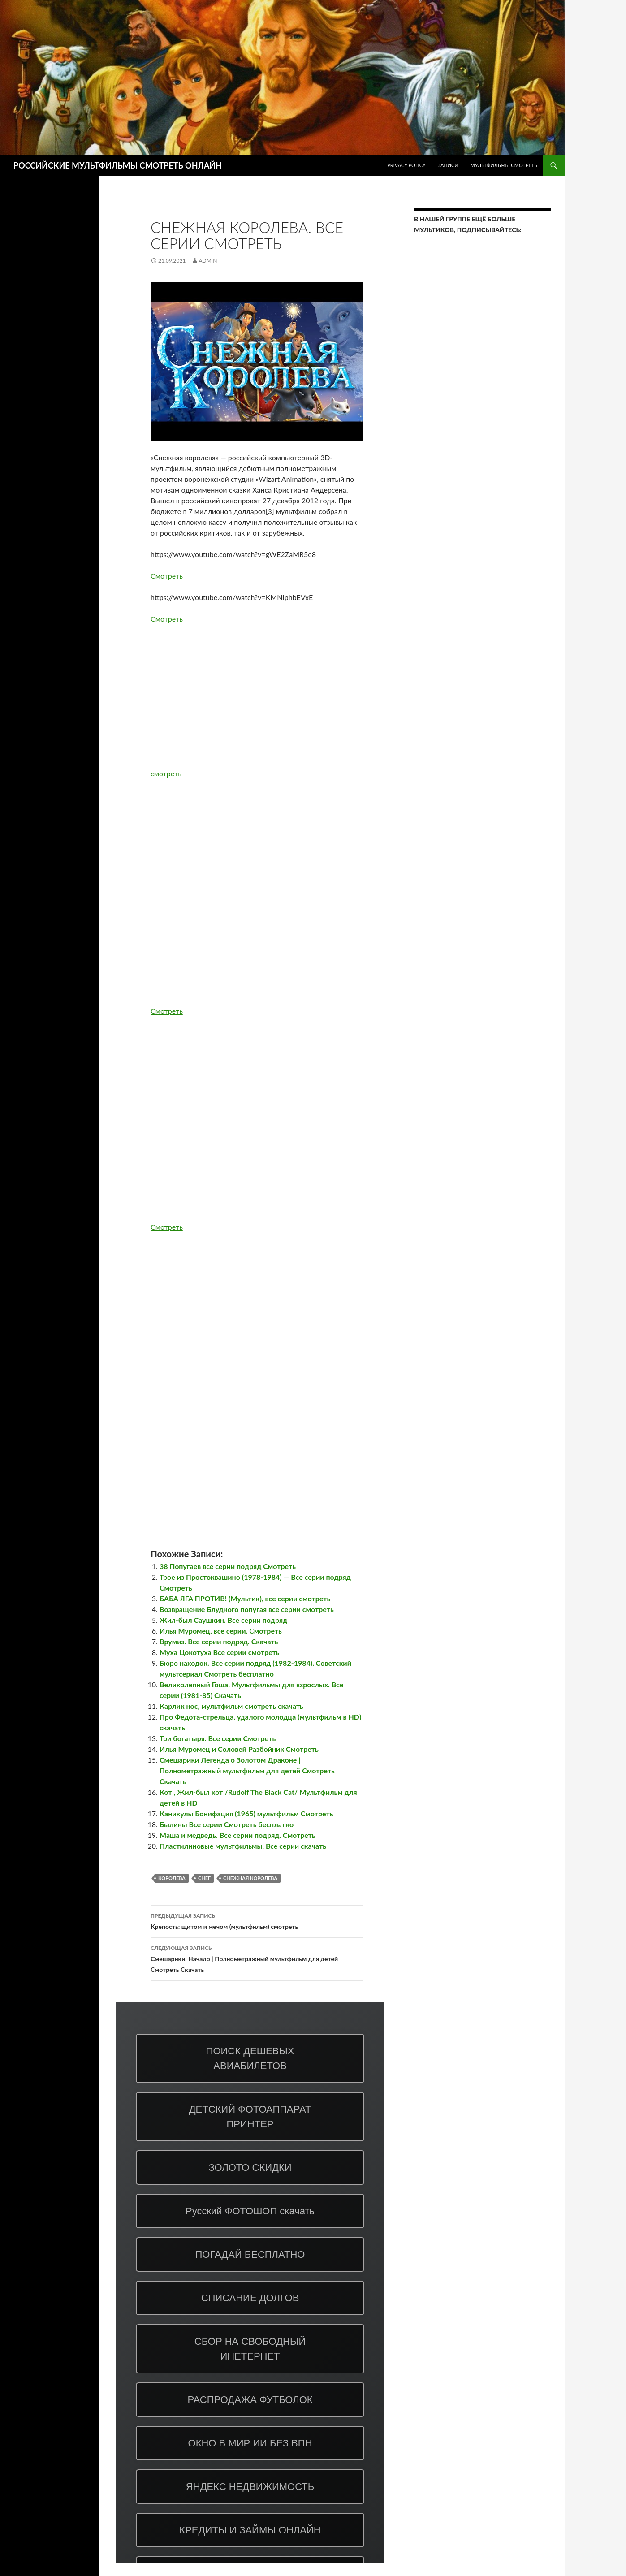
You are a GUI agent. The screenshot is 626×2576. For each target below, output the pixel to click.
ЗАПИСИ (448, 165)
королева (172, 1878)
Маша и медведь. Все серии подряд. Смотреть (237, 1835)
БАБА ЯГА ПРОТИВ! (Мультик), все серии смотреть (245, 1598)
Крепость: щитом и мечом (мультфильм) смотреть (257, 1920)
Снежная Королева (250, 1878)
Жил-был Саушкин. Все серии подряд (223, 1620)
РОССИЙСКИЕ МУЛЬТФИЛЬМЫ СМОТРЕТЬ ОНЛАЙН (117, 165)
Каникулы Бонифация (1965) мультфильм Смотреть (246, 1813)
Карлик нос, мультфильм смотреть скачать (231, 1706)
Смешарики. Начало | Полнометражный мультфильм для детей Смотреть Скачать (257, 1958)
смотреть (166, 773)
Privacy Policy (406, 165)
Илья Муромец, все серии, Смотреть (221, 1630)
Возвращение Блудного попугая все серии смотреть (247, 1609)
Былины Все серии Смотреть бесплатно (227, 1824)
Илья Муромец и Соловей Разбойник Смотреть (239, 1749)
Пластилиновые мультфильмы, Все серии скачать (243, 1845)
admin (208, 260)
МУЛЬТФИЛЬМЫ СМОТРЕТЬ (503, 165)
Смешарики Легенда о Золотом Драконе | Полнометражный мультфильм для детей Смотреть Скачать (247, 1770)
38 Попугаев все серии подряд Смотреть (228, 1566)
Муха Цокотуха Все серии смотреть (220, 1652)
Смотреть (167, 575)
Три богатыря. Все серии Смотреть (218, 1738)
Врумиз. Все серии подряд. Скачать (219, 1641)
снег (204, 1878)
